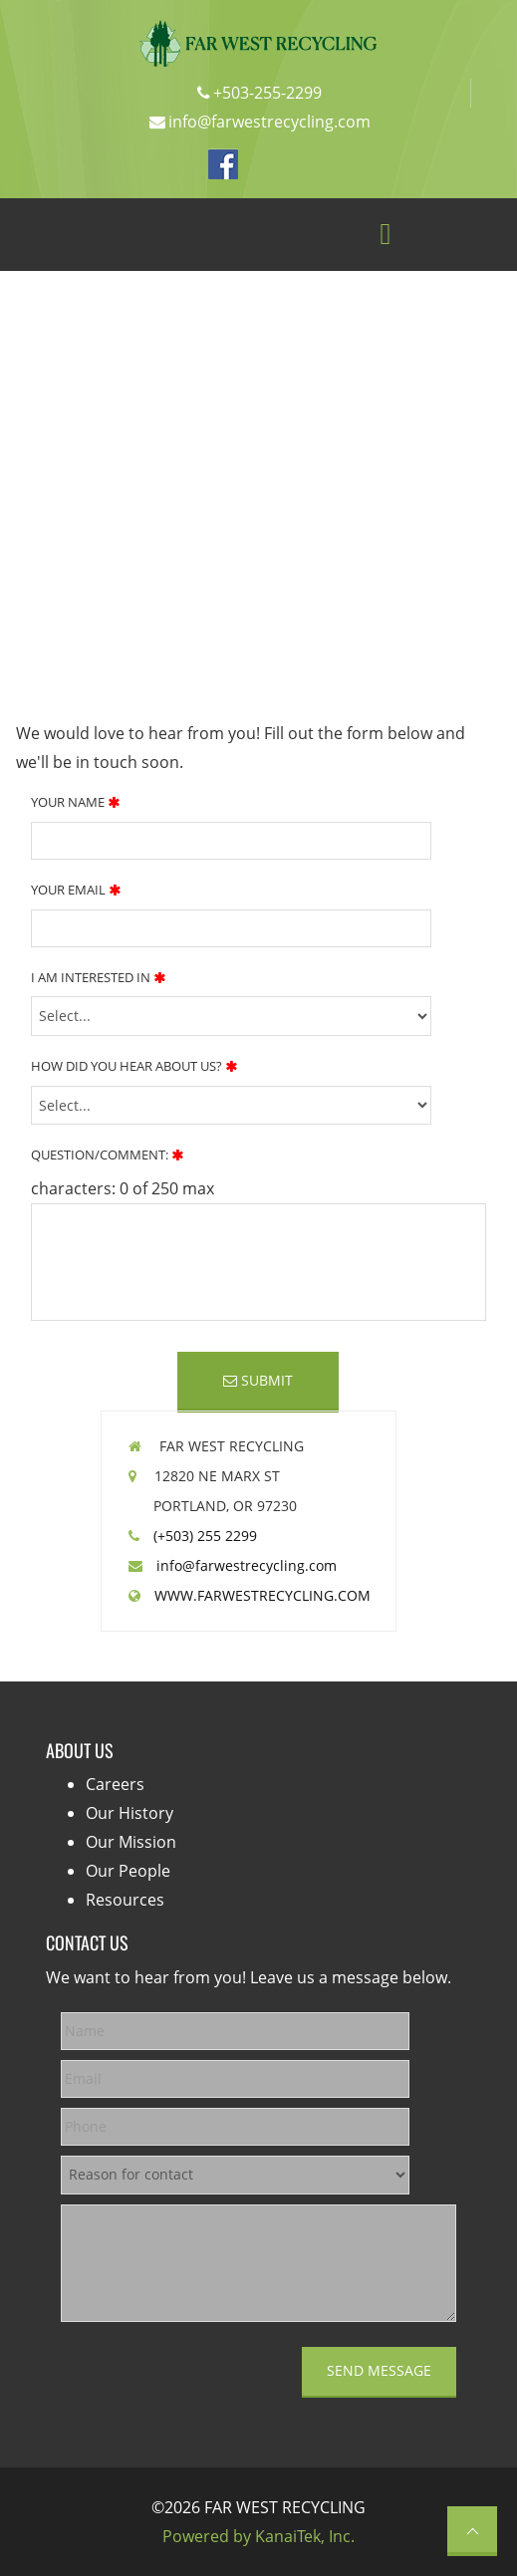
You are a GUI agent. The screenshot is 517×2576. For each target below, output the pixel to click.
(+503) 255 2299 (199, 1535)
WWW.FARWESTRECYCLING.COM (256, 1595)
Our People (128, 1871)
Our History (129, 1813)
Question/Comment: (107, 1154)
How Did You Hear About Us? (134, 1066)
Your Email (76, 890)
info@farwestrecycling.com (239, 1565)
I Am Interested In (98, 977)
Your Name (75, 802)
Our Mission (131, 1842)
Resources (125, 1900)
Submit (258, 1380)
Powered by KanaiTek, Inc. (258, 2536)
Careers (115, 1784)
